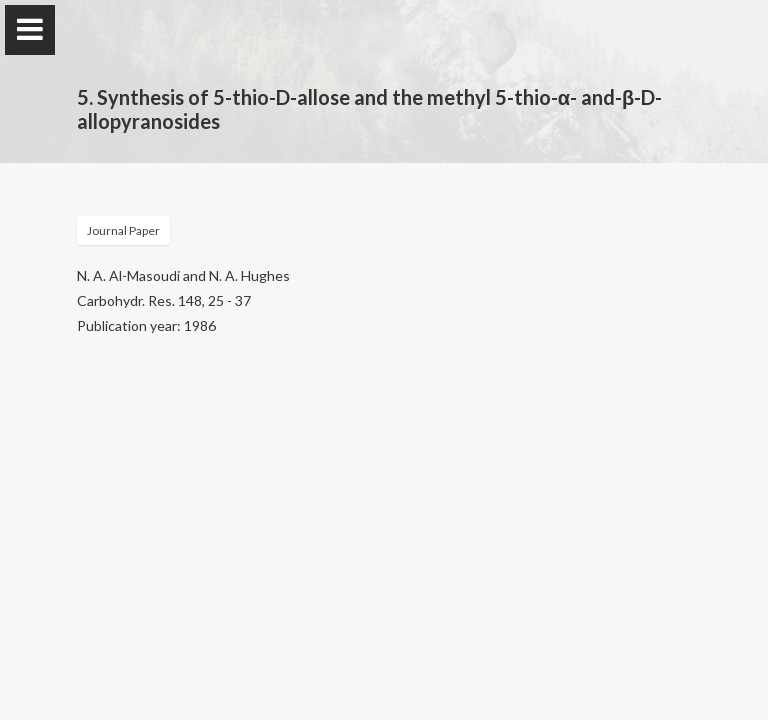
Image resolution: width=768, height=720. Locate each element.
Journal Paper (123, 230)
